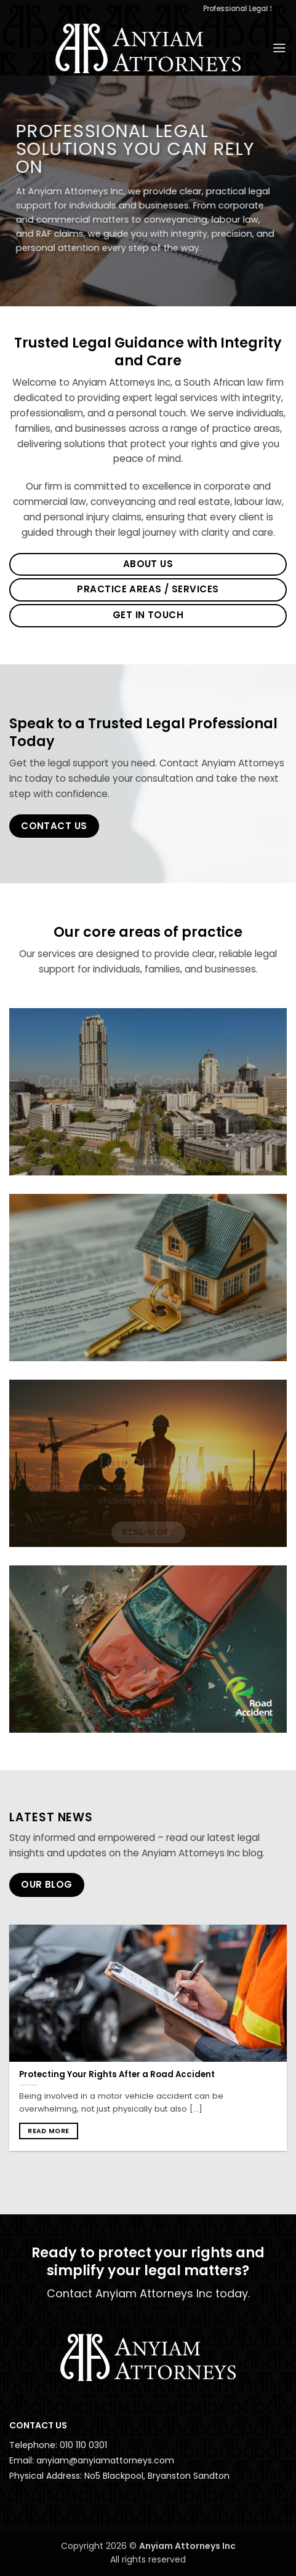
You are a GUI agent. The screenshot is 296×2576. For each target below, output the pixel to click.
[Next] (282, 2047)
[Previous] (13, 2047)
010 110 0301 (83, 2445)
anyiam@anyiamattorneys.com (105, 2460)
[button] (279, 48)
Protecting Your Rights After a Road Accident (117, 2074)
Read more (48, 2131)
